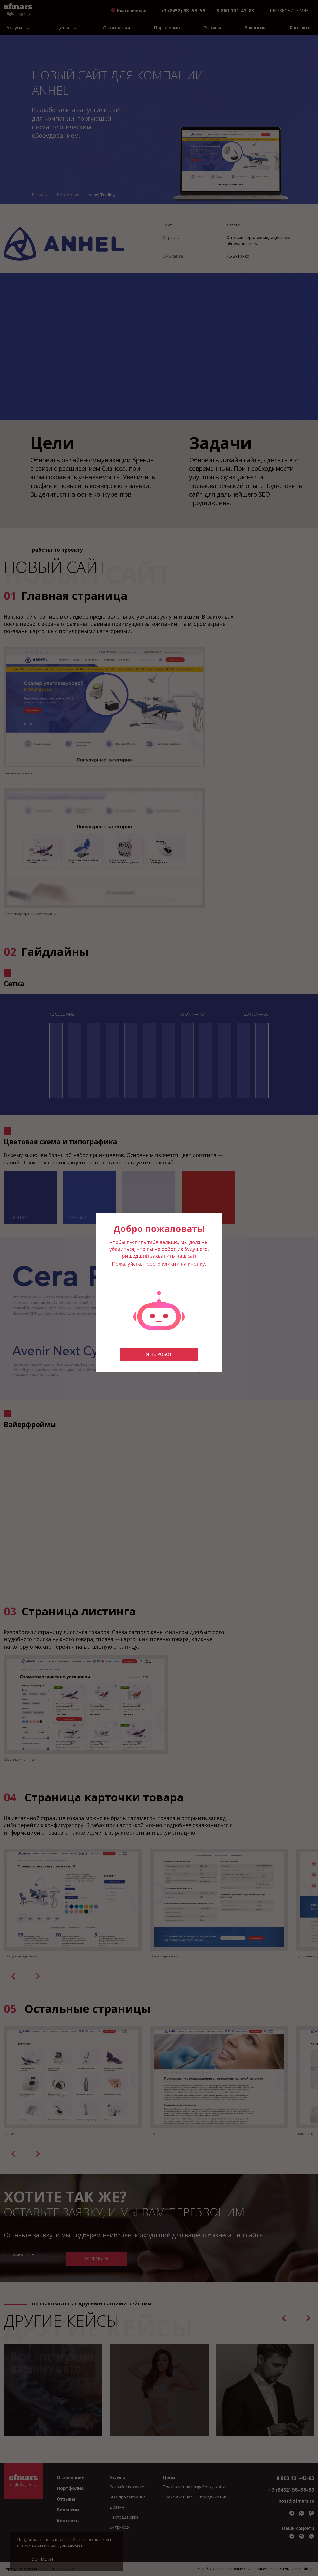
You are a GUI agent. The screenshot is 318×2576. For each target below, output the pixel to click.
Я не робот (159, 1354)
